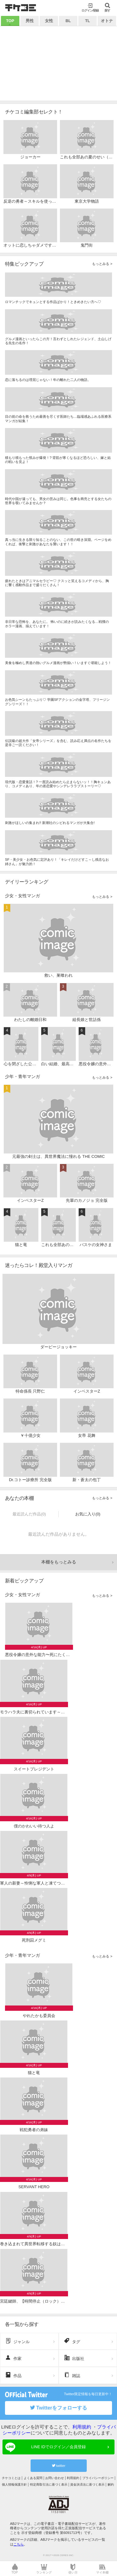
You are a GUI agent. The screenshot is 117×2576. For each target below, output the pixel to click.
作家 (13, 2358)
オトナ (107, 20)
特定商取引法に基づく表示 (48, 2484)
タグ (72, 2341)
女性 (49, 20)
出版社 (74, 2358)
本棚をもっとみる (58, 1561)
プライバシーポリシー (98, 2478)
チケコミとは (11, 2478)
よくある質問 (33, 2478)
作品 (13, 2375)
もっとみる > (102, 264)
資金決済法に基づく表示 (87, 2484)
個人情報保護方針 (14, 2484)
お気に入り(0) (87, 1514)
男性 (30, 20)
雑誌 (72, 2375)
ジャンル (17, 2341)
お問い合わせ (54, 2478)
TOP (10, 20)
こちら (18, 2544)
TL (87, 20)
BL (68, 20)
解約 (111, 2484)
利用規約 (81, 2426)
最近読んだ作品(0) (29, 1514)
